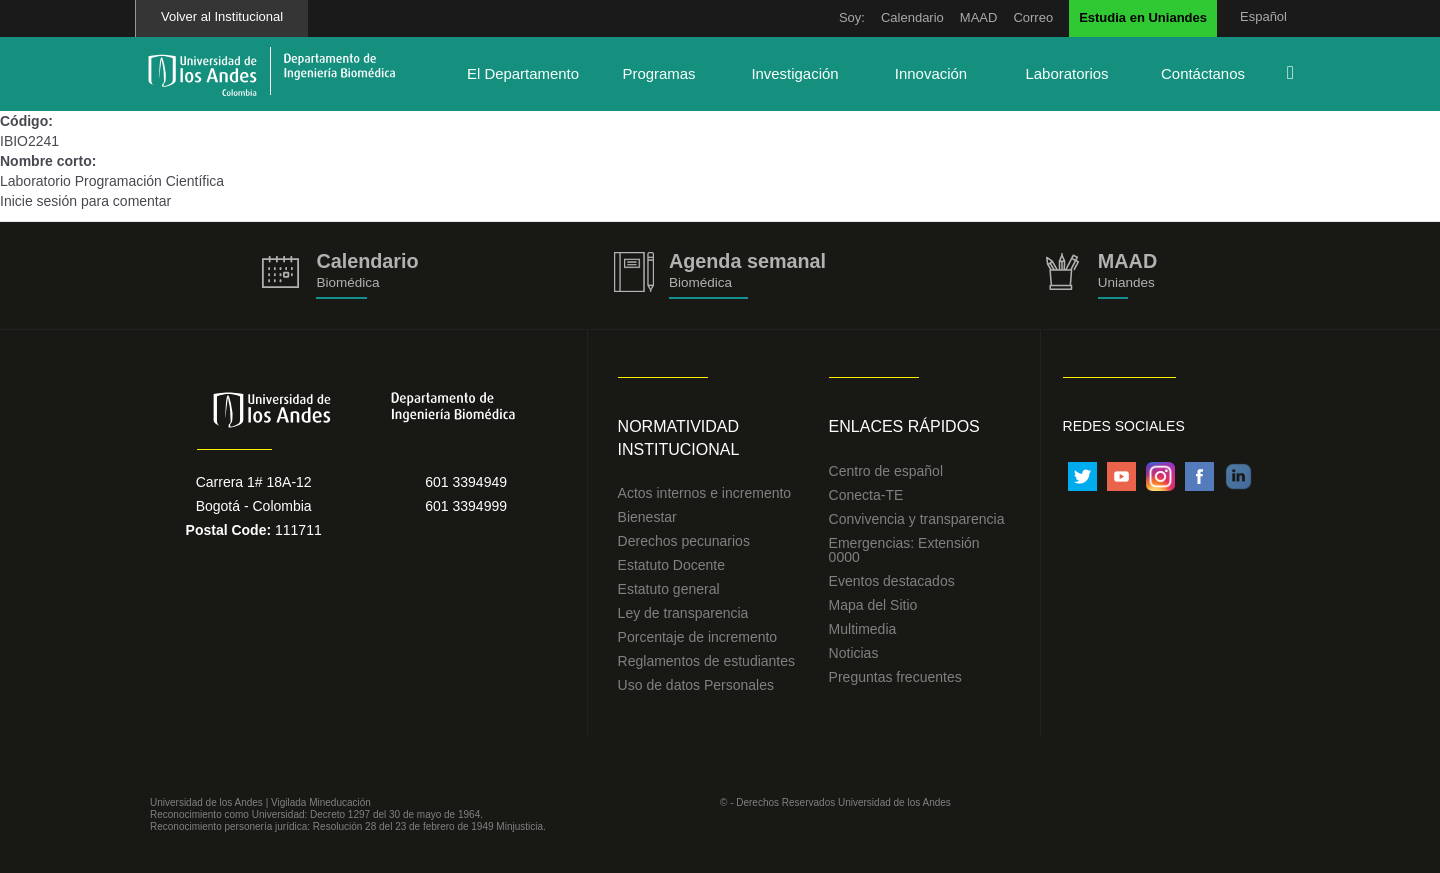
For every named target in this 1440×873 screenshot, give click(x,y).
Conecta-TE (866, 495)
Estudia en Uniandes (1143, 17)
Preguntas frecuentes (895, 677)
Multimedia (863, 629)
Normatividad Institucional (679, 438)
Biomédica (700, 282)
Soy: (852, 17)
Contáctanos (1203, 73)
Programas (658, 73)
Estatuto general (669, 589)
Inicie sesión (38, 201)
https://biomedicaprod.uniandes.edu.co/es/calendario (340, 275)
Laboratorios (1066, 73)
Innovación (931, 73)
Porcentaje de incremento (698, 637)
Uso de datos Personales (696, 685)
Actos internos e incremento (705, 493)
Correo (1033, 17)
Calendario (912, 17)
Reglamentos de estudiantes (706, 661)
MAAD (979, 17)
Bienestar (647, 517)
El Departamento (523, 73)
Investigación (794, 73)
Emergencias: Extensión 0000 (904, 550)
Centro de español (886, 471)
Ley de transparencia (683, 613)
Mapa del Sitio (873, 605)
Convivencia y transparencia (917, 519)
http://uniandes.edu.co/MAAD (1100, 275)
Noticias (854, 653)
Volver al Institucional (222, 16)
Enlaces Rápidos (904, 426)
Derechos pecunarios (684, 541)
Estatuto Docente (671, 565)
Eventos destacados (892, 581)
